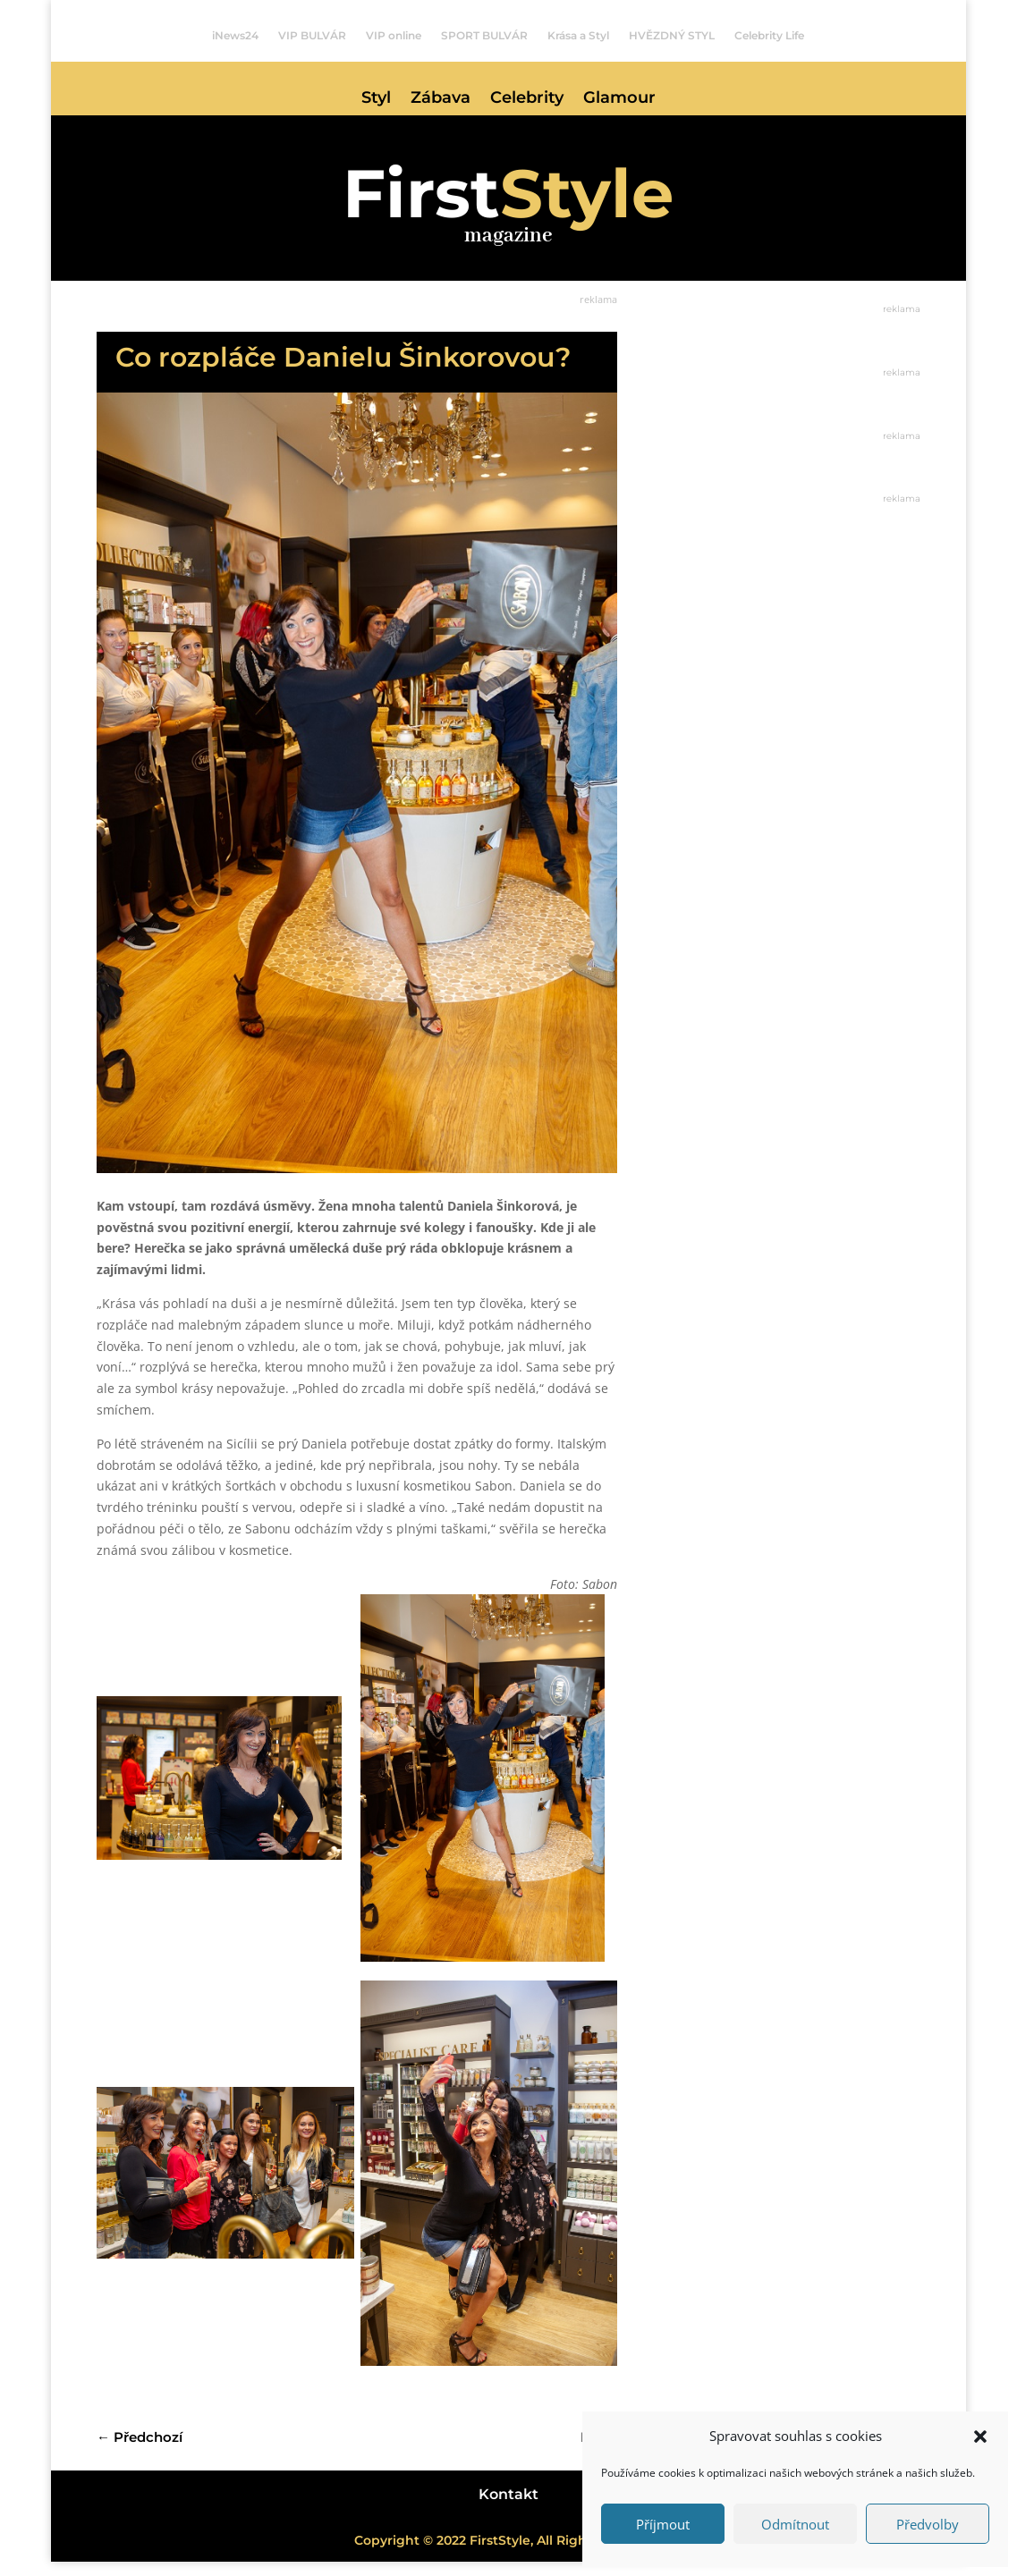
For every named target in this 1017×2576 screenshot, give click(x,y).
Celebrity (527, 99)
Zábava (440, 99)
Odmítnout (795, 2524)
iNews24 (235, 36)
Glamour (619, 99)
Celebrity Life (769, 36)
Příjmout (663, 2524)
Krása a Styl (578, 36)
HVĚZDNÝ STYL (672, 36)
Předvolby (927, 2524)
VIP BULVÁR (312, 36)
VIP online (393, 36)
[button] (980, 2436)
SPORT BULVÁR (484, 36)
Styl (376, 99)
